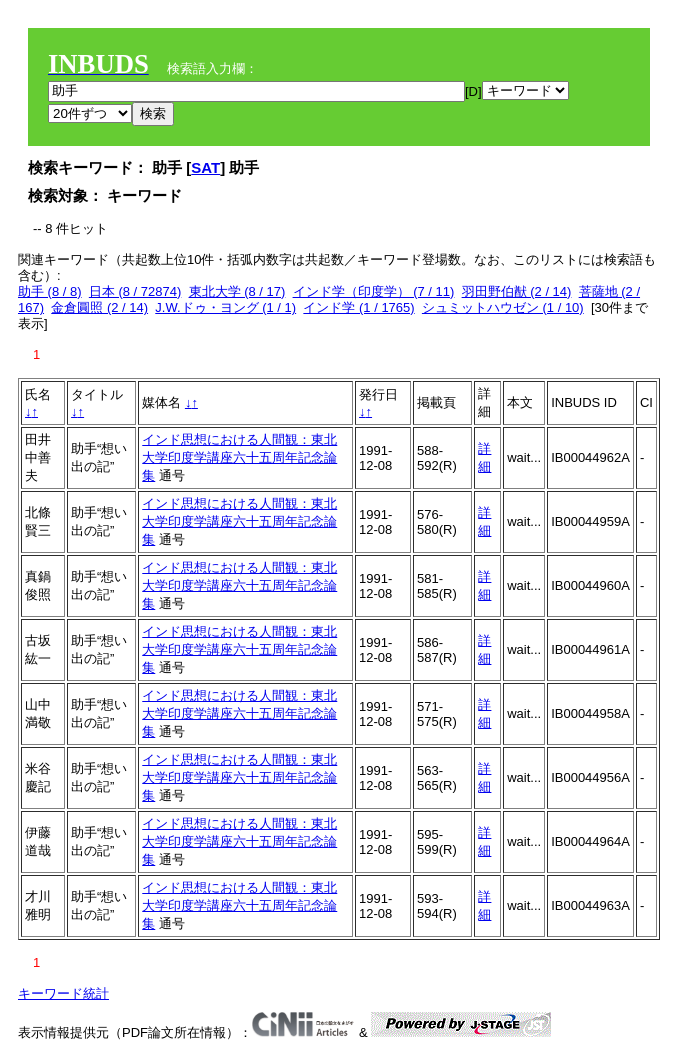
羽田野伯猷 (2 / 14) (517, 291)
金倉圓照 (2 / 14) (99, 307)
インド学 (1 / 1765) (358, 307)
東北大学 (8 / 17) (237, 291)
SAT (205, 167)
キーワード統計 (63, 993)
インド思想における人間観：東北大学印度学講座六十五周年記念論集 (239, 457)
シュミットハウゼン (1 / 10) (503, 307)
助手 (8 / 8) (50, 291)
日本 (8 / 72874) (135, 291)
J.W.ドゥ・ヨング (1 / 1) (225, 307)
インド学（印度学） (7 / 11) (374, 291)
